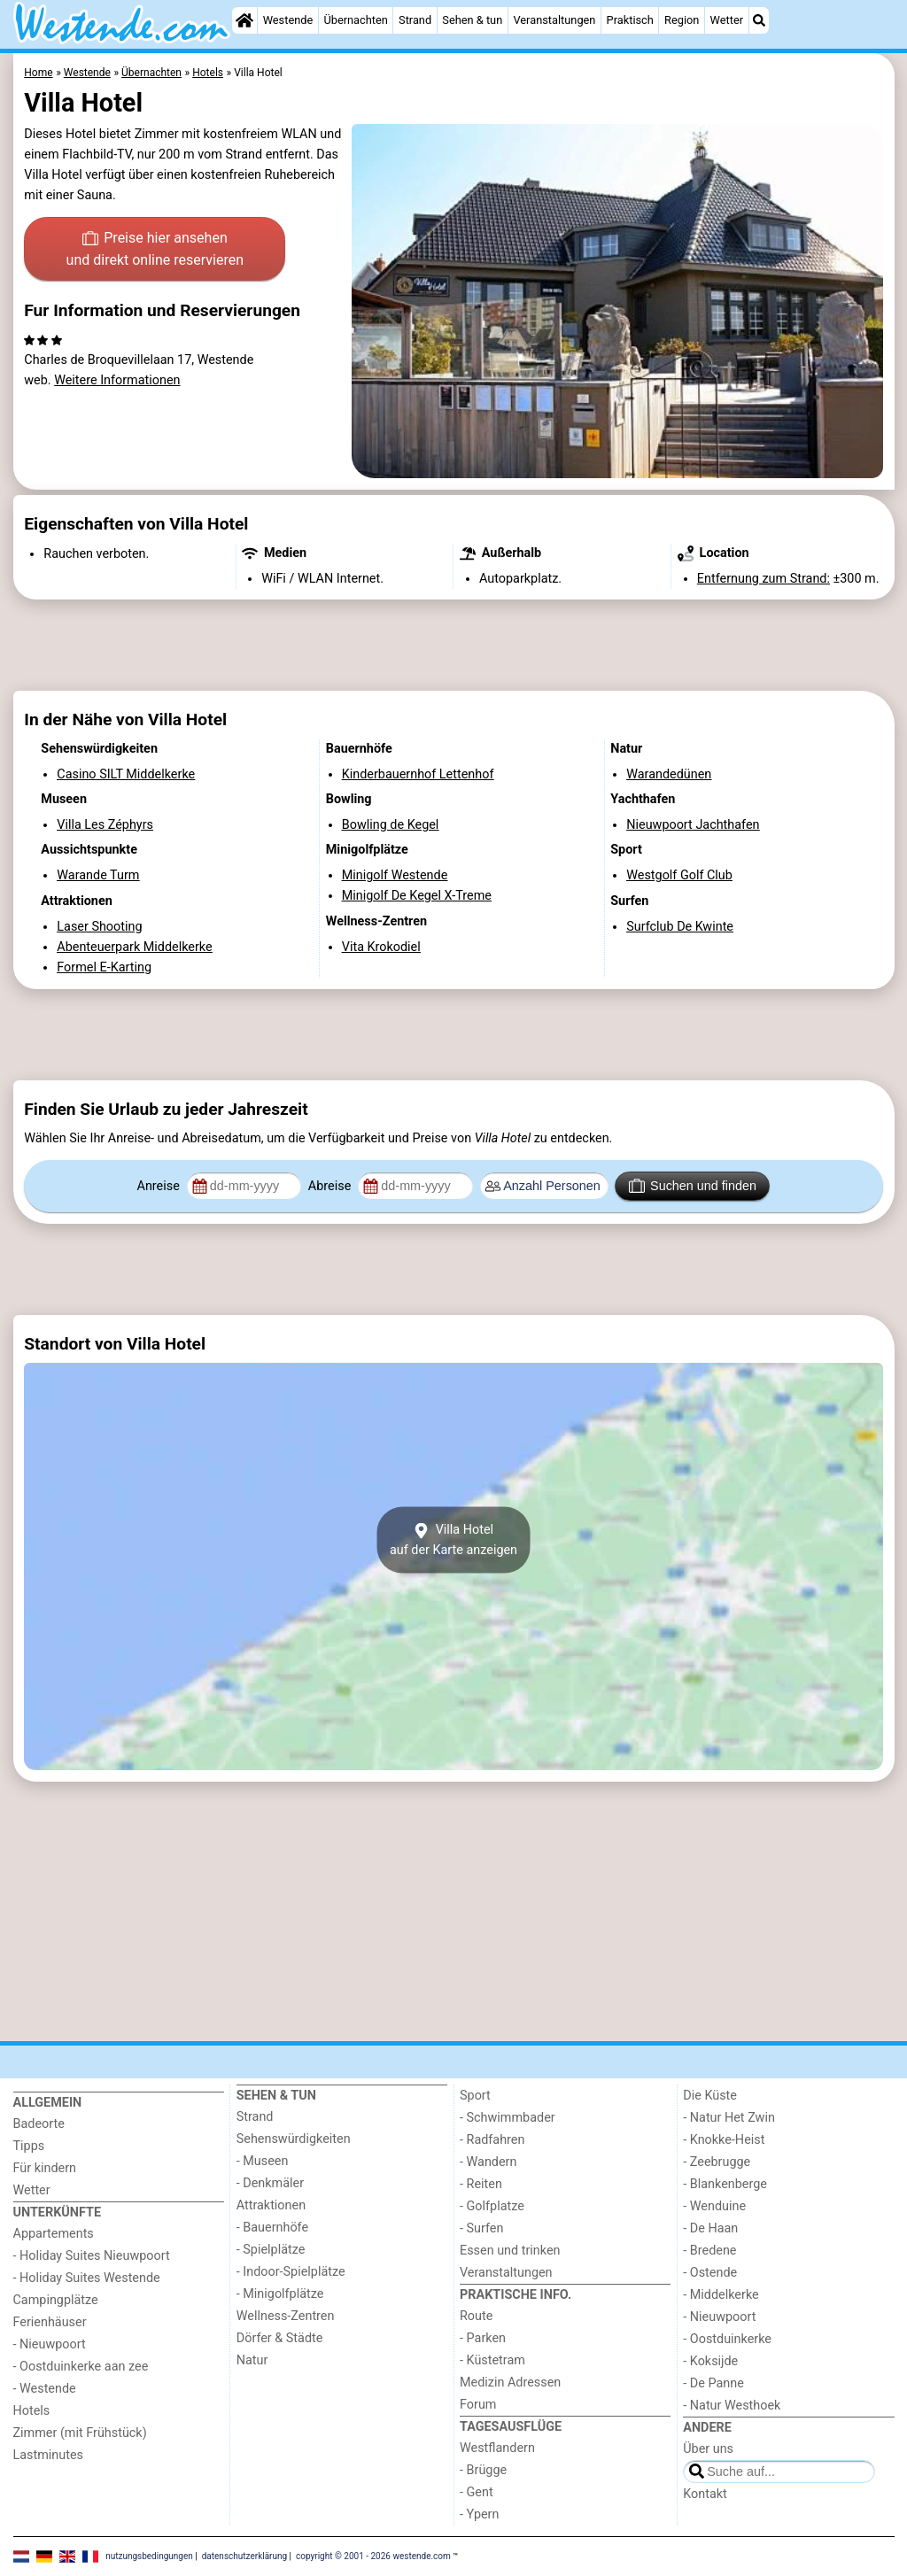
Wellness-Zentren (285, 2316)
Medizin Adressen (510, 2382)
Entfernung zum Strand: (763, 578)
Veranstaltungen (554, 20)
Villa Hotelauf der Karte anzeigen (453, 1540)
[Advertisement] (454, 645)
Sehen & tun (472, 20)
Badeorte (39, 2123)
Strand (415, 20)
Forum (478, 2404)
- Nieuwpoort (49, 2344)
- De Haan (710, 2228)
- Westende (44, 2388)
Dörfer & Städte (279, 2338)
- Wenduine (714, 2206)
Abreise (331, 1186)
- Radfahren (492, 2139)
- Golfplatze (492, 2206)
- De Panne (713, 2383)
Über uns (708, 2448)
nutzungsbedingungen (149, 2556)
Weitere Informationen (117, 380)
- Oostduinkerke (727, 2339)
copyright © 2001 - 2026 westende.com (373, 2556)
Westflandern (497, 2448)
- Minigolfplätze (280, 2293)
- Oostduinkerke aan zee (81, 2366)
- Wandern (488, 2162)
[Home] (244, 20)
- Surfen (481, 2228)
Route (476, 2316)
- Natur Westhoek (731, 2405)
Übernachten (355, 20)
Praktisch (630, 20)
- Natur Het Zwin (729, 2117)
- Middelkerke (720, 2294)
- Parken (483, 2338)
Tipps (29, 2146)
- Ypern (479, 2514)
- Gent (476, 2492)
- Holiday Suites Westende (86, 2278)
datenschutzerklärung (244, 2556)
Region (681, 20)
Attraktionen (271, 2205)
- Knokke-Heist (723, 2139)
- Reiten (481, 2184)
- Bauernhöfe (272, 2227)
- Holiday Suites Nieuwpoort (91, 2255)
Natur (252, 2360)
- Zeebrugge (716, 2162)
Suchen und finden (692, 1186)
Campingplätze (55, 2300)
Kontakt (705, 2494)
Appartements (53, 2233)
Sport (475, 2095)
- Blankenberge (725, 2184)
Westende (288, 20)
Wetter (726, 20)
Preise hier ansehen (155, 250)
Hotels (31, 2410)
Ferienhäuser (50, 2322)
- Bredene (709, 2250)
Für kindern (45, 2168)
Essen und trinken (510, 2250)
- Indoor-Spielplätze (290, 2271)
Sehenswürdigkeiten (293, 2139)
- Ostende (710, 2272)
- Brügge (483, 2470)
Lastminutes (48, 2455)
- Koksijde (710, 2361)
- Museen (262, 2161)
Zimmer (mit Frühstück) (80, 2433)
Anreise (160, 1186)
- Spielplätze (271, 2249)
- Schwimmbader (507, 2117)
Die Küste (710, 2095)
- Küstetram (492, 2360)
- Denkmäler (270, 2183)
